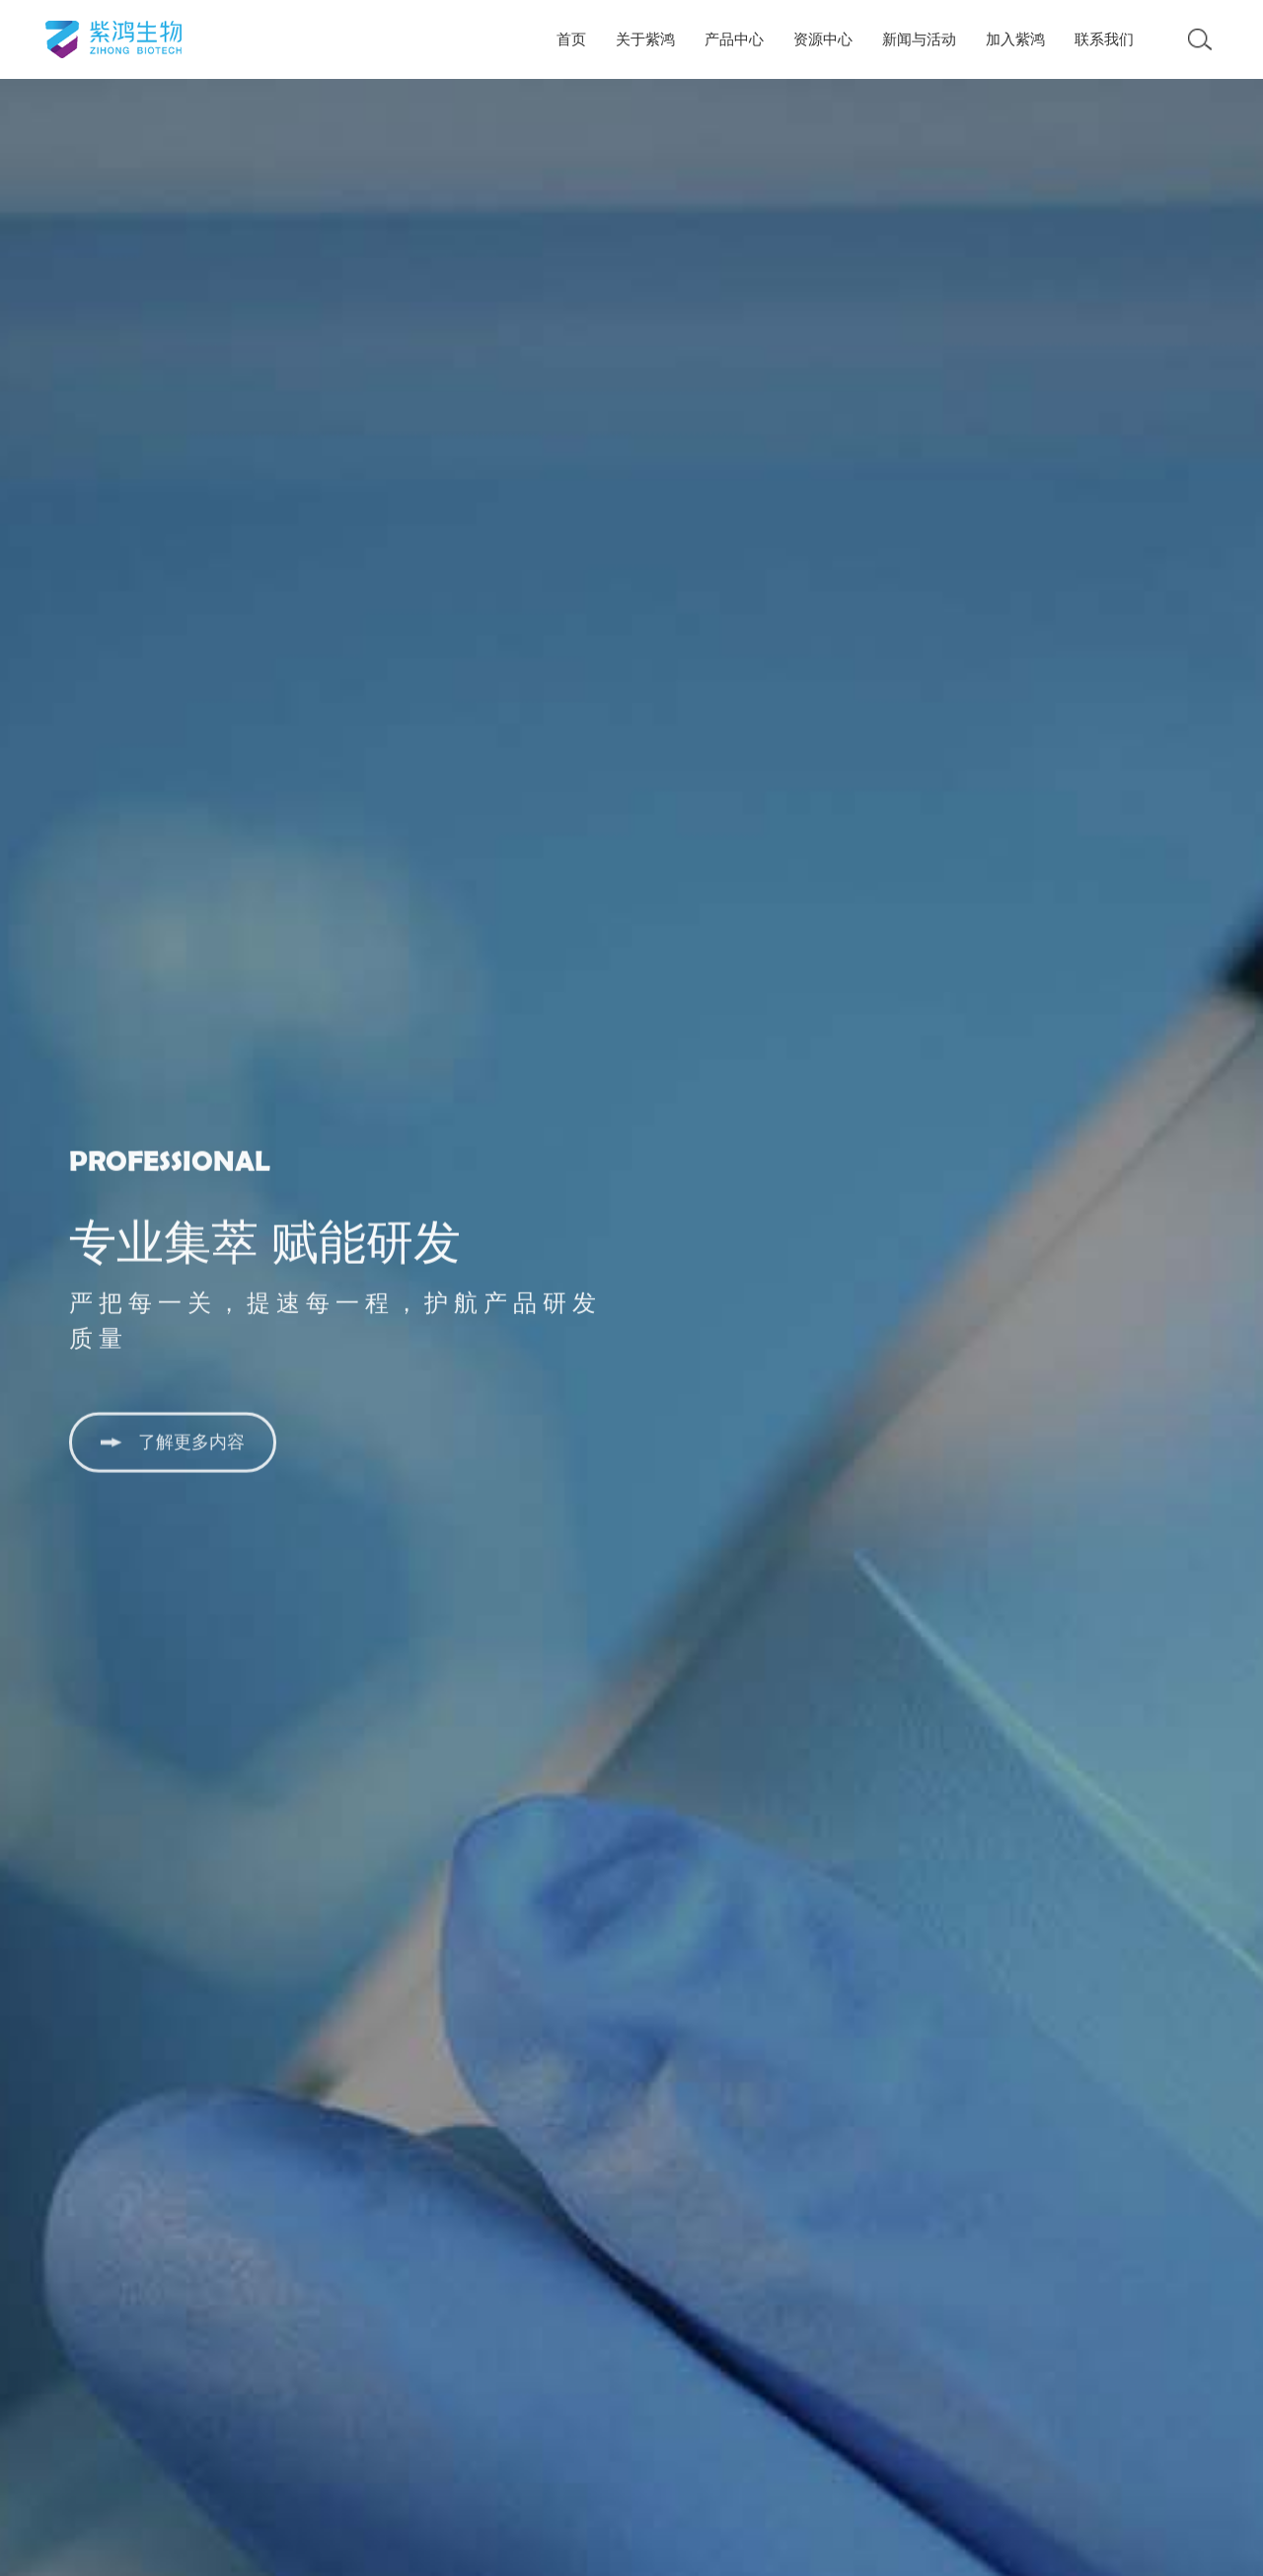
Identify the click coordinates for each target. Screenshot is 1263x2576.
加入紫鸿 (1015, 39)
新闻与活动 (919, 39)
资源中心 (823, 39)
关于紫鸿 (645, 39)
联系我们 (1104, 39)
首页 (571, 39)
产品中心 (734, 39)
